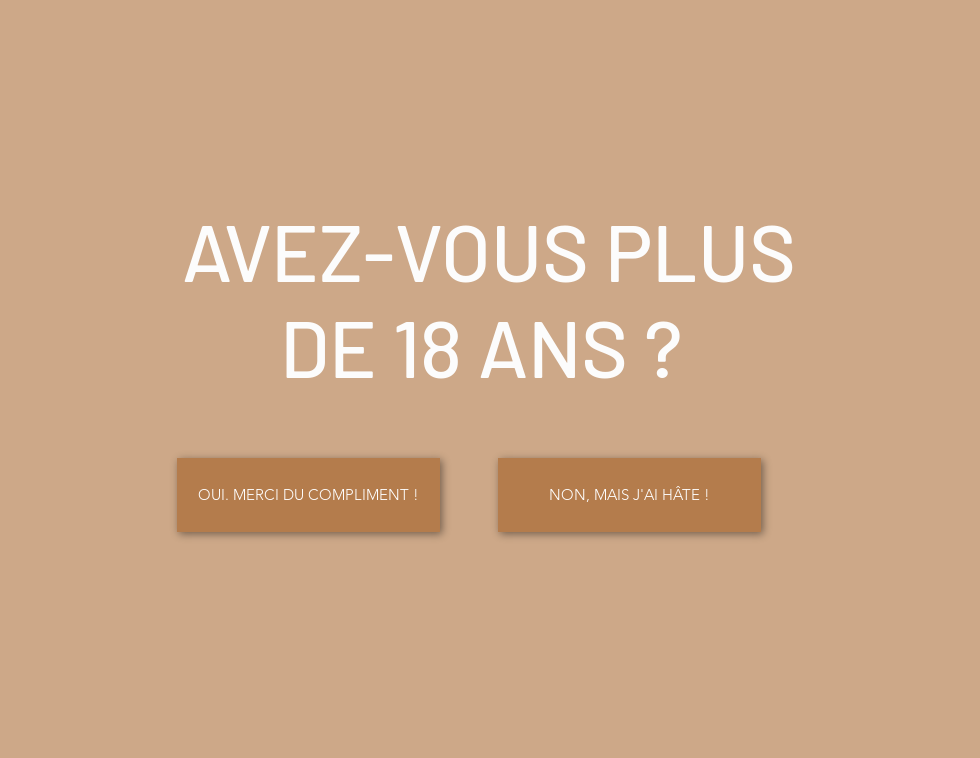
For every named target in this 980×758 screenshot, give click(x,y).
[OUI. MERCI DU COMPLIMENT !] (308, 495)
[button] (629, 495)
